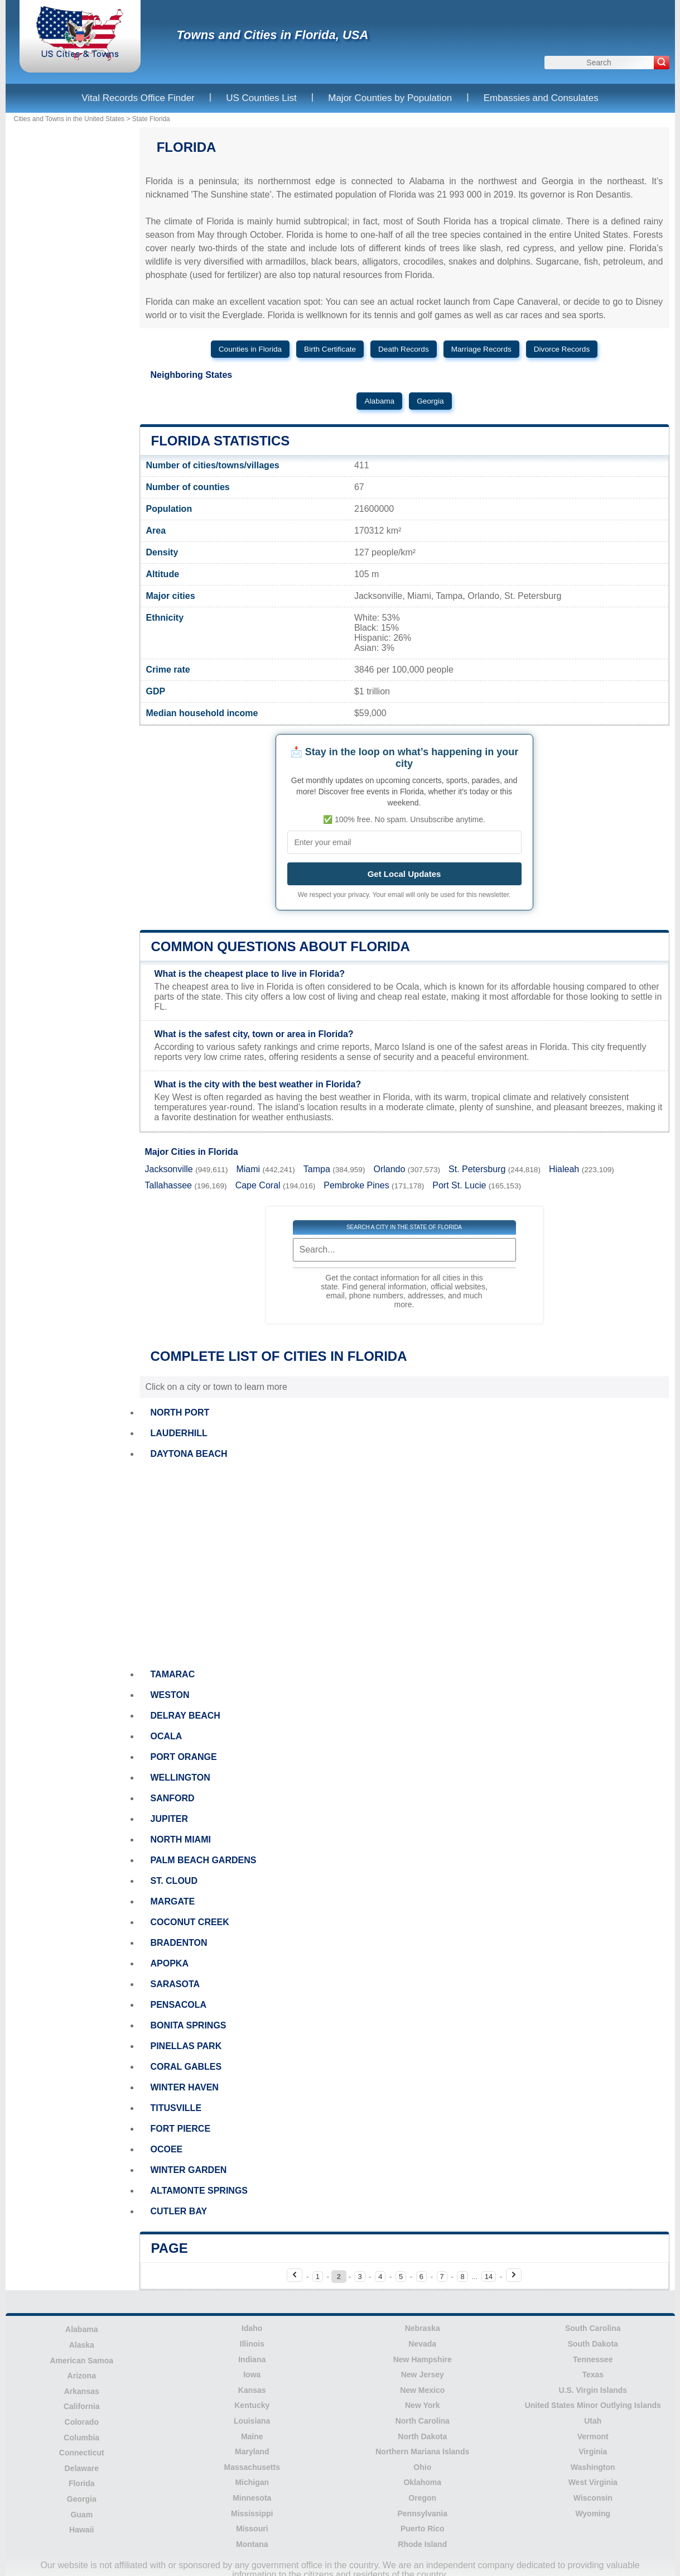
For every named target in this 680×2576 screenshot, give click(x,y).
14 (489, 2276)
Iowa (252, 2374)
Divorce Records (562, 349)
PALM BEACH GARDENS (204, 1860)
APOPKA (170, 1963)
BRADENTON (179, 1942)
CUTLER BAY (179, 2211)
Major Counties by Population (390, 98)
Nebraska (422, 2328)
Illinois (252, 2343)
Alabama (379, 401)
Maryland (252, 2451)
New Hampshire (422, 2359)
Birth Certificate (330, 349)
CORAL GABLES (186, 2066)
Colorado (82, 2421)
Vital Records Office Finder (138, 98)
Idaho (252, 2328)
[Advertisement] (404, 1564)
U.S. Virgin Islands (592, 2390)
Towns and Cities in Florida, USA (273, 35)
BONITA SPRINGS (188, 2025)
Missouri (252, 2528)
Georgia (430, 401)
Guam (81, 2514)
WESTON (170, 1695)
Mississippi (252, 2513)
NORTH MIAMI (181, 1839)
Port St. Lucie (459, 1185)
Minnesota (252, 2497)
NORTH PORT (180, 1412)
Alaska (81, 2344)
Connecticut (81, 2452)
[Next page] (514, 2275)
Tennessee (593, 2359)
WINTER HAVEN (185, 2087)
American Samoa (81, 2360)
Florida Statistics (220, 440)
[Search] (661, 62)
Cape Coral (258, 1185)
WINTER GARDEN (189, 2170)
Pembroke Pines (356, 1185)
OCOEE (167, 2149)
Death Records (403, 349)
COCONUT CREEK (190, 1922)
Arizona (81, 2375)
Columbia (81, 2437)
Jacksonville (169, 1169)
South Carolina (593, 2328)
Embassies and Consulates (541, 98)
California (82, 2406)
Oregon (422, 2497)
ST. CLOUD (174, 1881)
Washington (593, 2467)
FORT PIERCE (181, 2128)
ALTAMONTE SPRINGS (199, 2190)
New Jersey (422, 2374)
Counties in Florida (250, 349)
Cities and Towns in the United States (69, 119)
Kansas (252, 2390)
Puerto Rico (423, 2528)
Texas (593, 2374)
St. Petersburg (476, 1169)
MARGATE (173, 1901)
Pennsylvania (423, 2513)
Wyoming (592, 2513)
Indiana (252, 2359)
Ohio (422, 2467)
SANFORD (173, 1798)
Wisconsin (593, 2497)
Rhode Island (422, 2544)
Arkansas (81, 2391)
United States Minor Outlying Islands (593, 2405)
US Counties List (261, 98)
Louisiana (252, 2420)
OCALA (166, 1736)
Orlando (389, 1169)
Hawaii (81, 2529)
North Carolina (423, 2420)
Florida (82, 2483)
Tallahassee (168, 1185)
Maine (252, 2436)
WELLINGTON (180, 1777)
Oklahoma (422, 2482)
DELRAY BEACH (185, 1715)
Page (169, 2248)
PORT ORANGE (184, 1757)
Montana (252, 2544)
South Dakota (593, 2343)
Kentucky (251, 2405)
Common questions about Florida (280, 946)
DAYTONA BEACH (189, 1454)
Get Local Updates (404, 874)
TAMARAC (173, 1674)
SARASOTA (175, 1984)
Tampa (316, 1169)
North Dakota (422, 2436)
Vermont (593, 2436)
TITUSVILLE (176, 2108)
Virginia (592, 2451)
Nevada (422, 2343)
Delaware (82, 2468)
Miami (248, 1169)
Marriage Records (481, 349)
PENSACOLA (178, 2004)
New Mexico (422, 2390)
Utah (592, 2420)
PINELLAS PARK (186, 2046)
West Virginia (593, 2482)
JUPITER (170, 1819)
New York (422, 2405)
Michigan (252, 2482)
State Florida (151, 119)
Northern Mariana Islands (422, 2451)
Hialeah (564, 1169)
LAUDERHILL (179, 1433)
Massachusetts (252, 2467)
